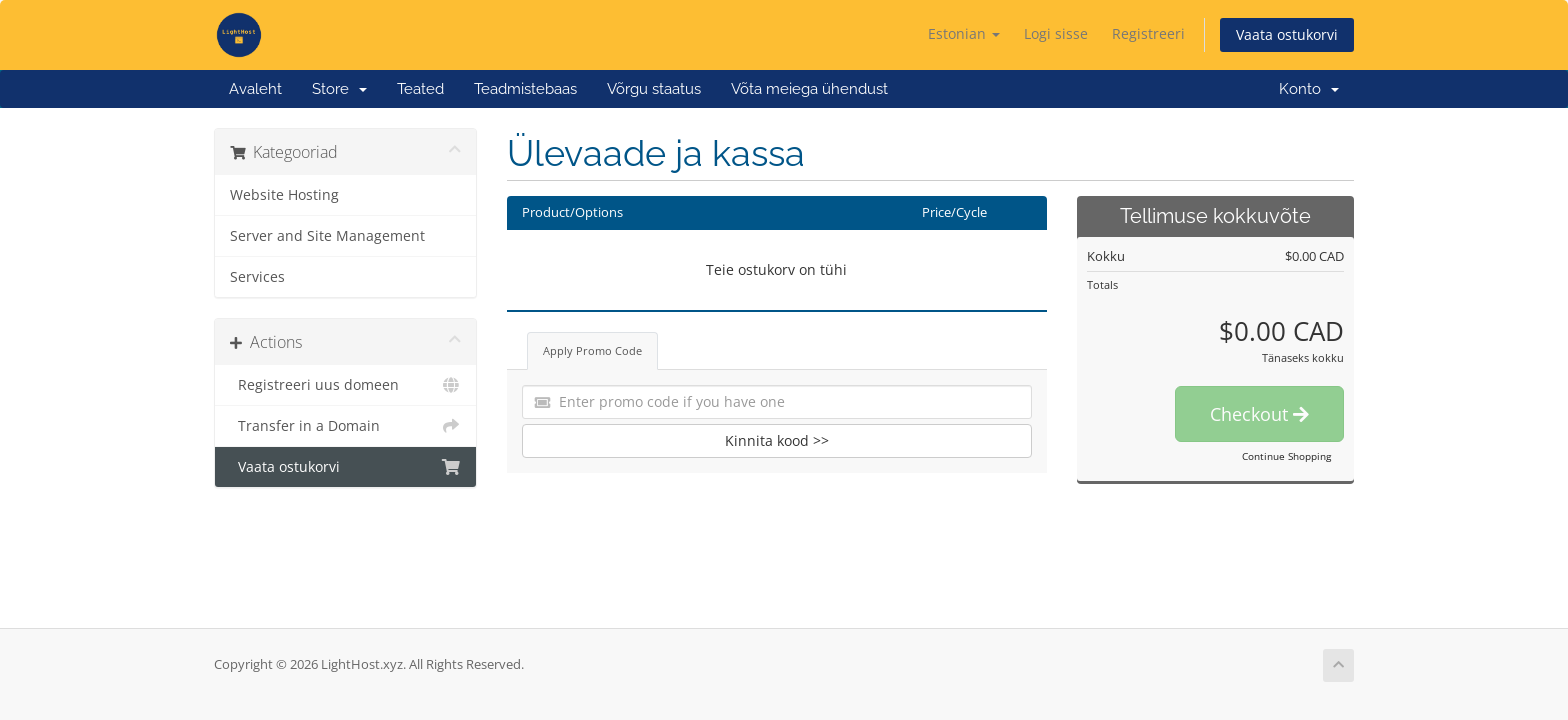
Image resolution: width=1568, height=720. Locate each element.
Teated (420, 89)
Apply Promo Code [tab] (592, 350)
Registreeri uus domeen (345, 385)
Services (257, 277)
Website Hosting (284, 195)
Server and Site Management (327, 236)
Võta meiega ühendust (809, 89)
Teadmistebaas (525, 89)
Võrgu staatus (654, 89)
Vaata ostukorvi (1287, 34)
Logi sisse (1056, 33)
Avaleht (255, 89)
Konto (1309, 89)
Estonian (964, 33)
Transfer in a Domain (345, 426)
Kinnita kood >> (777, 440)
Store (339, 89)
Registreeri (1148, 33)
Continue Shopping (1286, 456)
